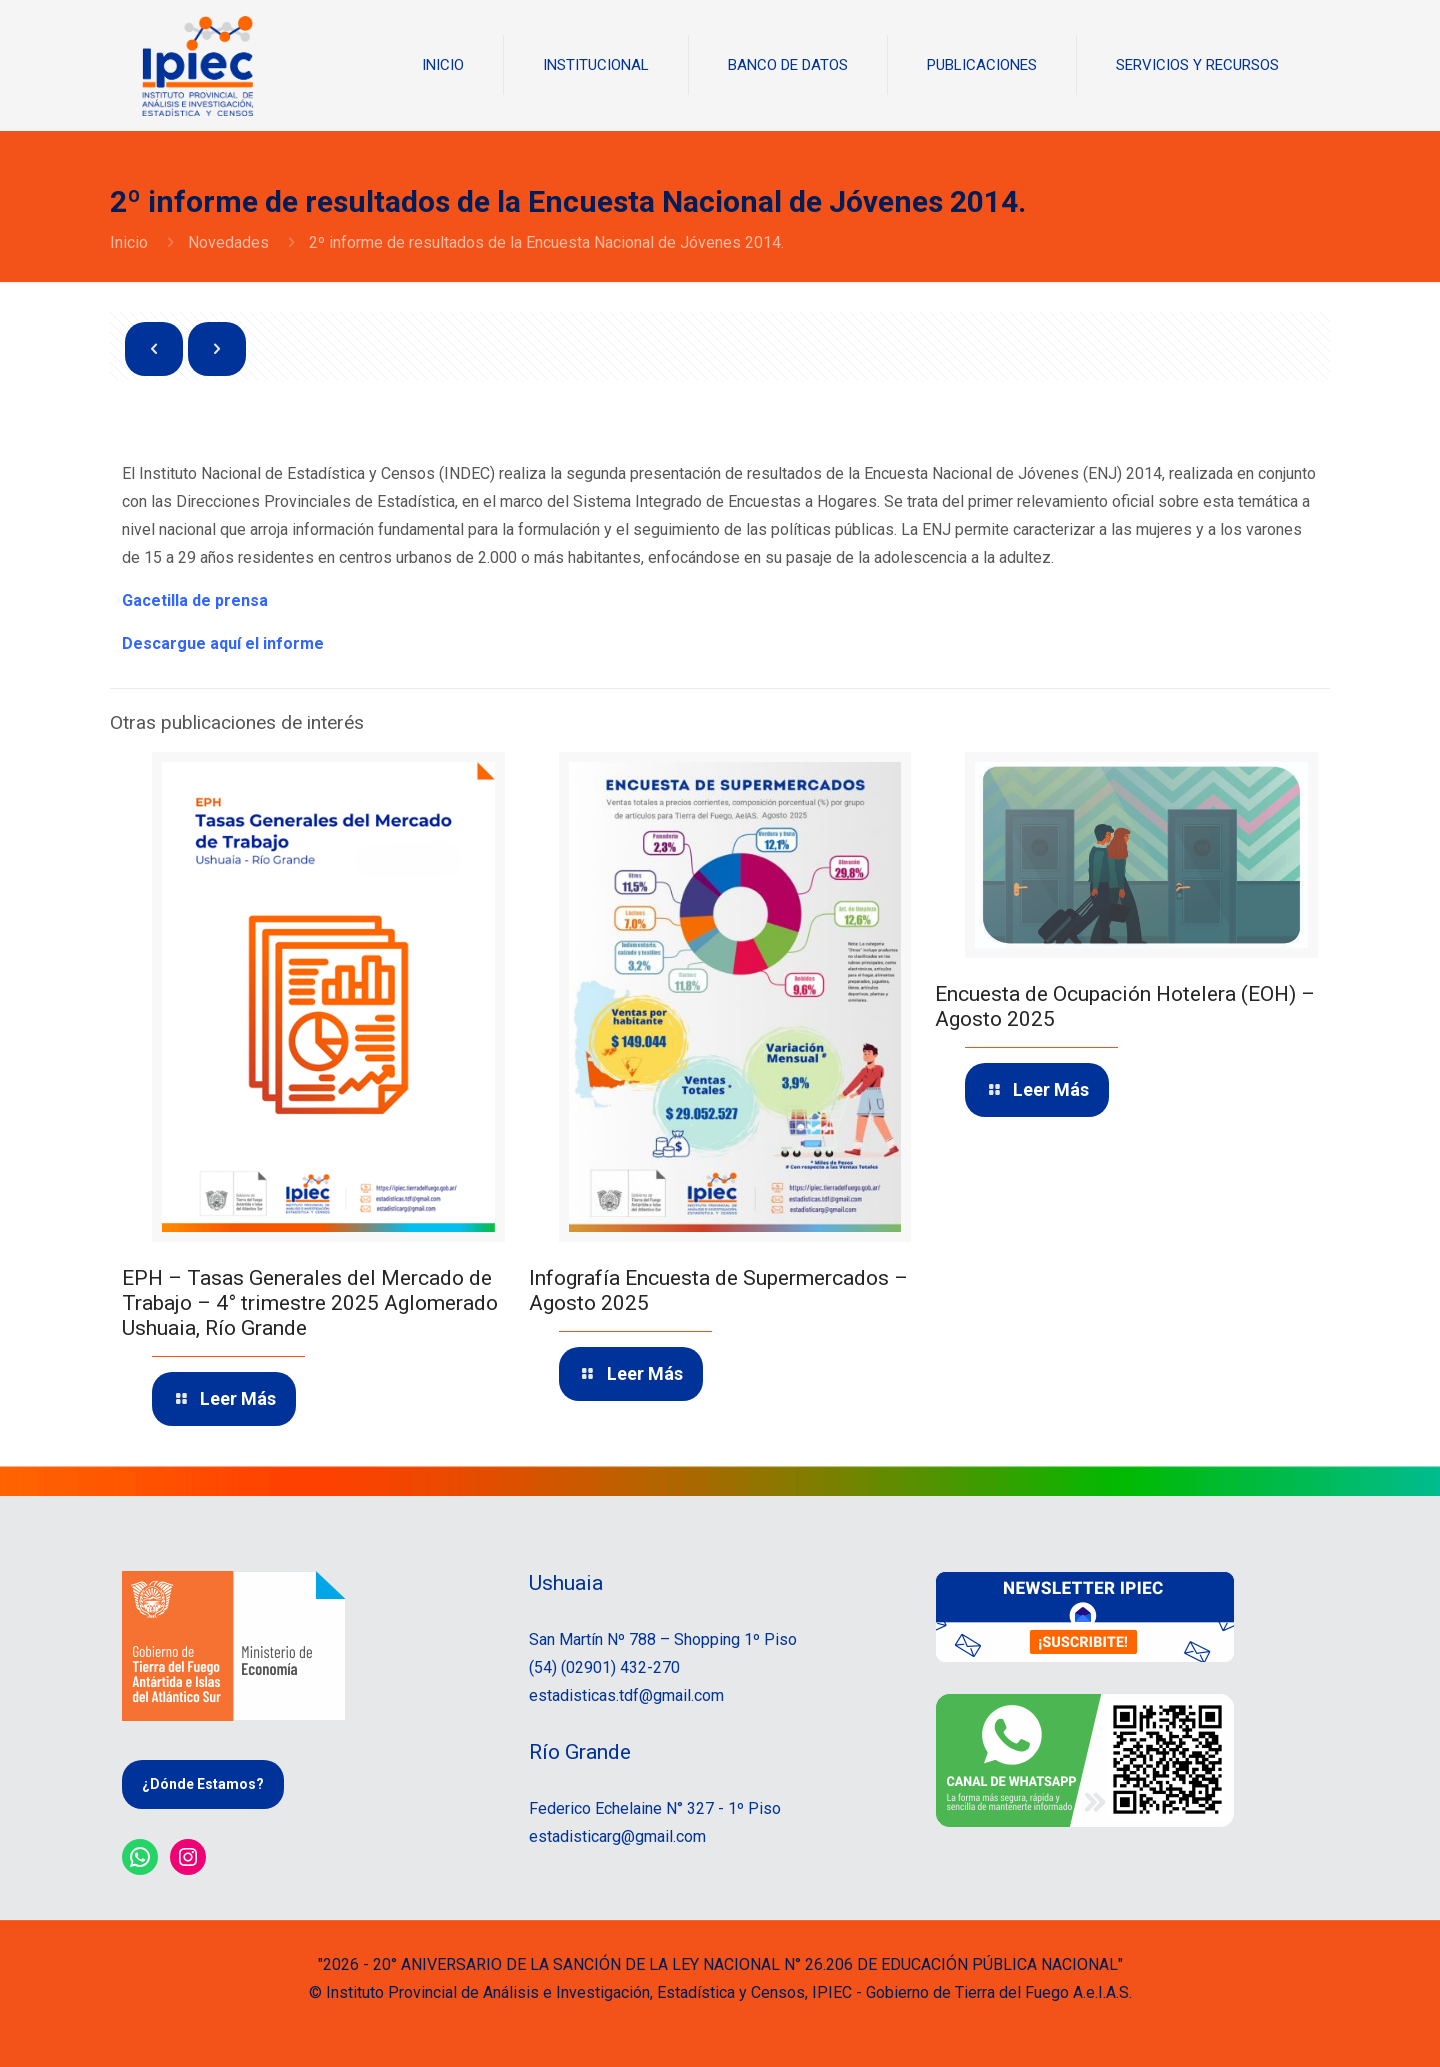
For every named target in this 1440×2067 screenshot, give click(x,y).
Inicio (129, 242)
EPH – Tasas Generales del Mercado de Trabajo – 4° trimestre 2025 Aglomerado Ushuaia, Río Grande (310, 1303)
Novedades (228, 242)
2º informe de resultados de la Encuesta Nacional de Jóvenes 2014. (546, 242)
